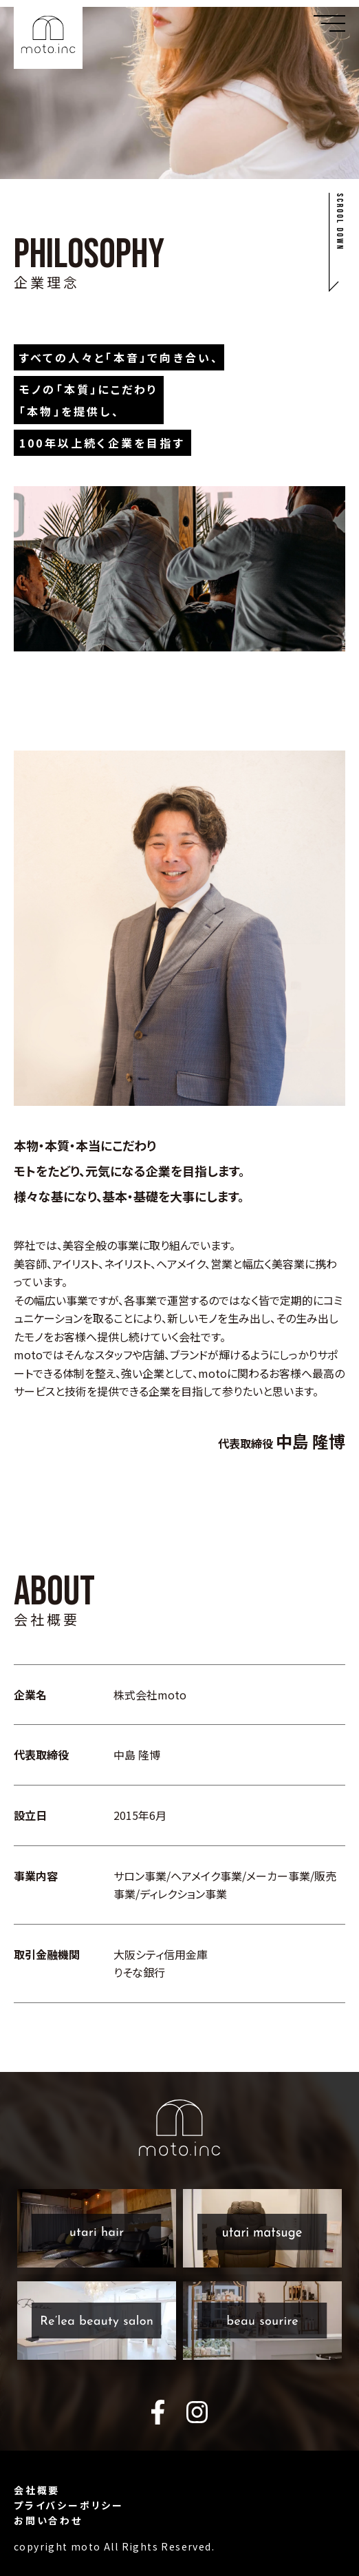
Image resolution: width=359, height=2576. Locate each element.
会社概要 (37, 2490)
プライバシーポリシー (69, 2505)
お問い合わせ (48, 2520)
